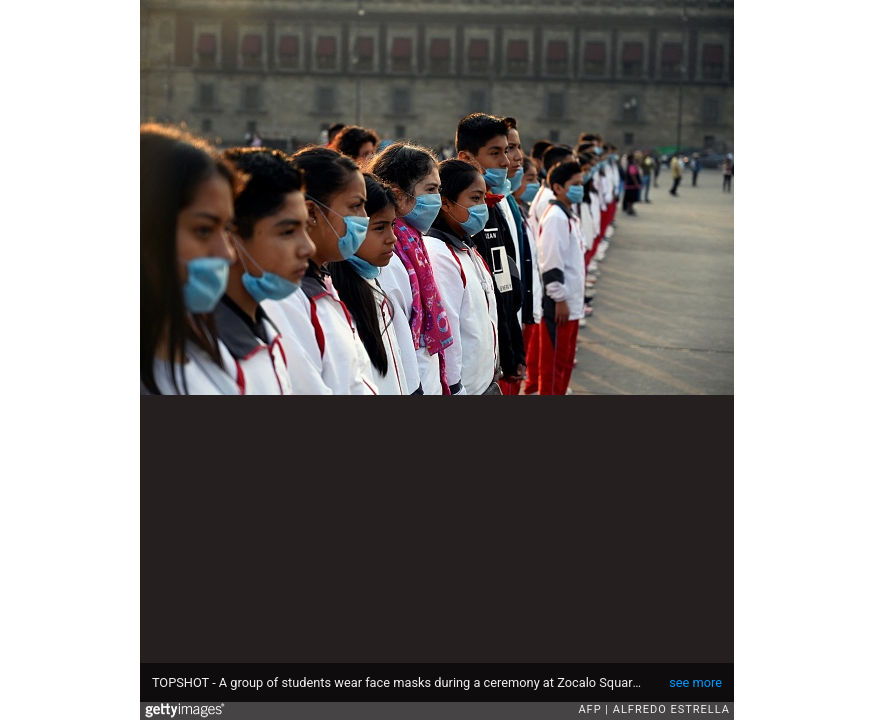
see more (695, 682)
